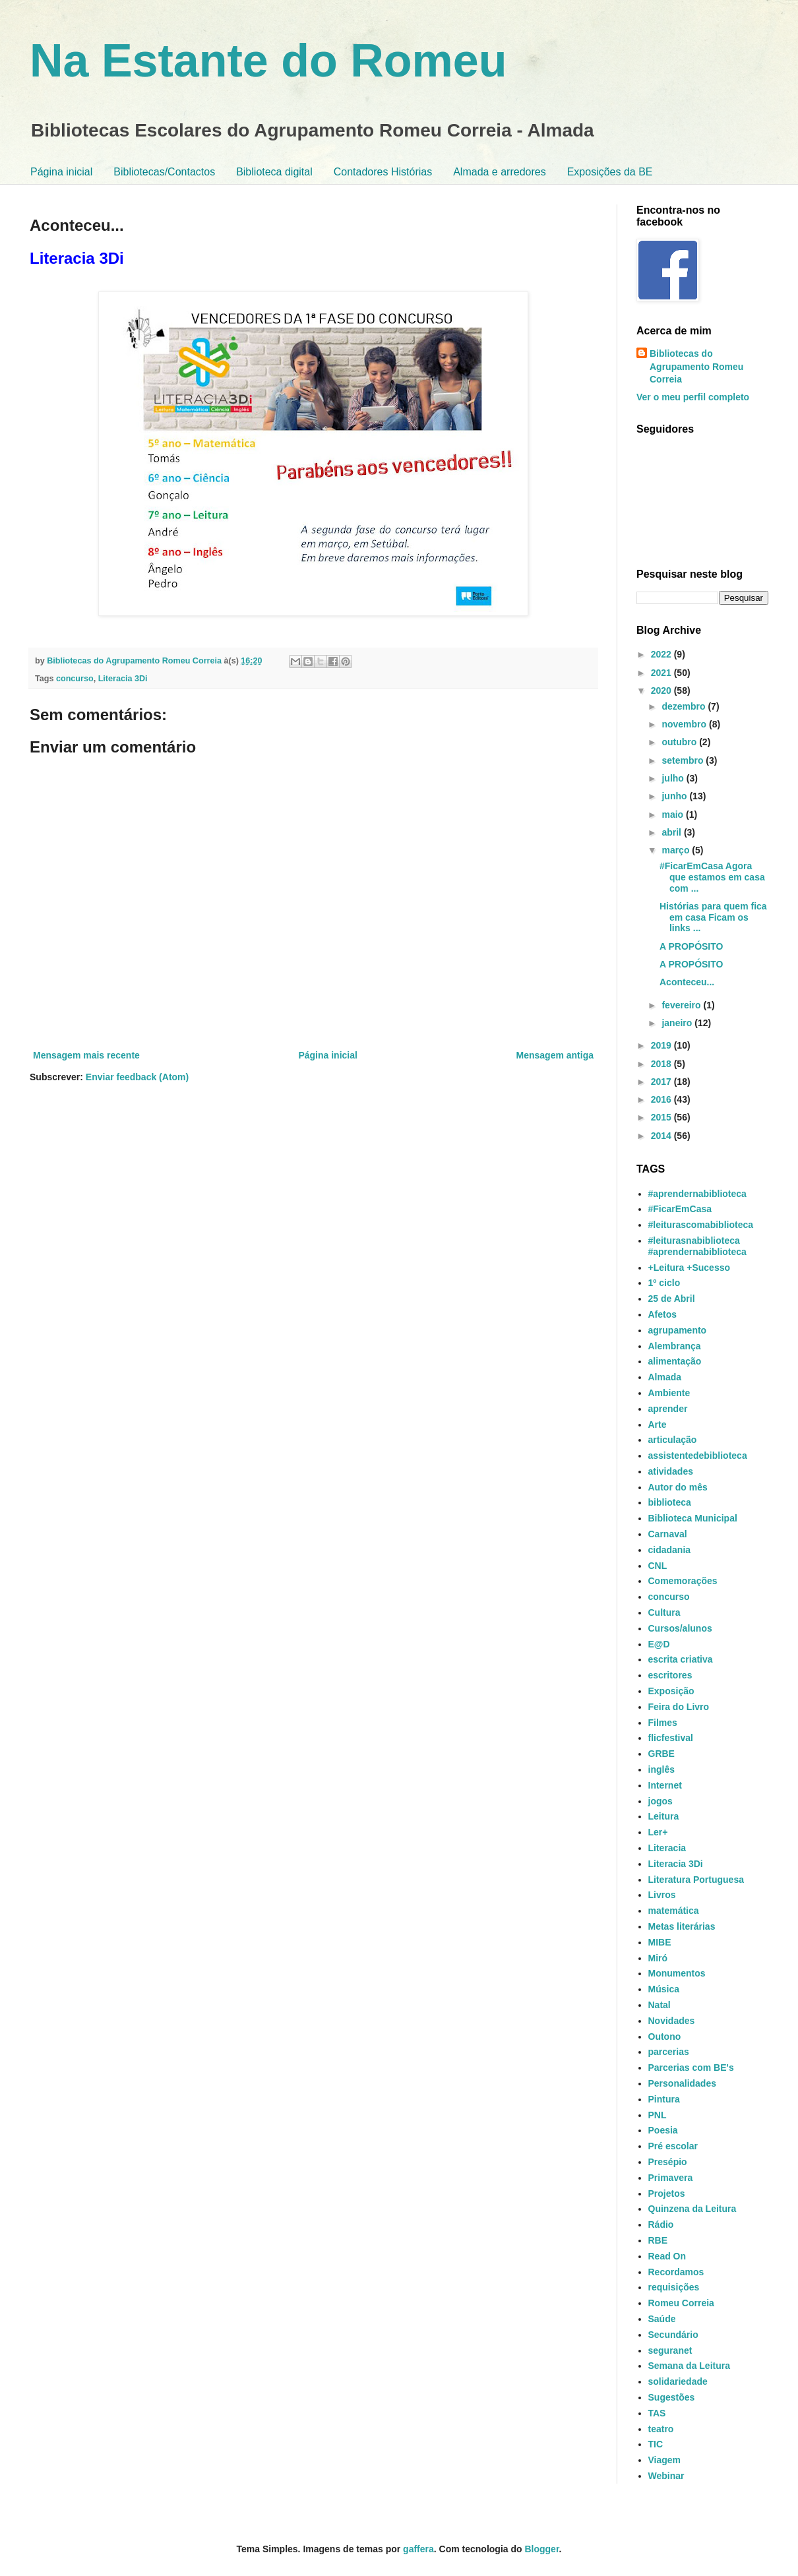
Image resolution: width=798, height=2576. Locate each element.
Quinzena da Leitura (692, 2208)
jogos (660, 1801)
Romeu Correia (681, 2303)
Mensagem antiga (555, 1055)
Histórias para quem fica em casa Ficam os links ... (713, 917)
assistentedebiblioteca (697, 1455)
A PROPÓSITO (691, 946)
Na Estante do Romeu (268, 60)
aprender (668, 1408)
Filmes (662, 1722)
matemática (673, 1910)
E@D (659, 1644)
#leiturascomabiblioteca (701, 1224)
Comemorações (683, 1581)
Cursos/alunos (680, 1628)
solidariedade (678, 2381)
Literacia (667, 1848)
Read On (667, 2256)
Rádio (661, 2224)
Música (663, 1989)
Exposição (671, 1691)
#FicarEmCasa (680, 1209)
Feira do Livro (679, 1707)
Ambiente (669, 1393)
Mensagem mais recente (86, 1055)
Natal (659, 2005)
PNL (657, 2115)
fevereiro (682, 1005)
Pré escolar (673, 2146)
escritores (670, 1675)
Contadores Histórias (383, 171)
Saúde (662, 2319)
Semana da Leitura (689, 2365)
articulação (672, 1439)
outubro (680, 742)
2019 (662, 1045)
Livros (662, 1894)
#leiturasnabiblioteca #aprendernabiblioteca (697, 1246)
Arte (657, 1424)
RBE (658, 2240)
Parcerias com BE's (691, 2067)
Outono (664, 2036)
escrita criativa (680, 1659)
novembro (685, 724)
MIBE (659, 1942)
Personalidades (682, 2083)
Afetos (662, 1314)
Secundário (673, 2334)
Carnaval (667, 1534)
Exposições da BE (610, 171)
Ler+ (658, 1832)
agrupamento (677, 1330)
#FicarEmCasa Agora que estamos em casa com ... (712, 877)
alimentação (675, 1361)
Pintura (664, 2099)
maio (673, 814)
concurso (75, 678)
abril (672, 832)
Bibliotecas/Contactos (164, 171)
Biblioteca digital (274, 171)
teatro (661, 2429)
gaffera (418, 2549)
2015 (662, 1117)
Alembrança (674, 1346)
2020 (662, 690)
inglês (661, 1769)
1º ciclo (664, 1282)
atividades (670, 1471)
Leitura (663, 1816)
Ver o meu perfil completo (692, 397)
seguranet (670, 2350)
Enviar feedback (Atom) (137, 1077)
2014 (662, 1135)
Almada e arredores (499, 171)
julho (673, 778)
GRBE (661, 1753)
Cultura (664, 1612)
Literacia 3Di (123, 678)
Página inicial (61, 171)
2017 (662, 1081)
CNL (657, 1565)
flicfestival (670, 1738)
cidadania (669, 1550)
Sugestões (671, 2397)
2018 (662, 1063)
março (676, 850)
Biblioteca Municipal (692, 1518)
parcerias (668, 2051)
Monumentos (677, 1973)
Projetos (666, 2193)
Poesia (663, 2130)
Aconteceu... (687, 982)
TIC (655, 2444)
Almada (665, 1377)
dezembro (684, 706)
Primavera (670, 2177)
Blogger (541, 2549)
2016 (662, 1099)
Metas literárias (682, 1926)
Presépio (667, 2162)
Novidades (671, 2020)
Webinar (666, 2475)
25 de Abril (671, 1298)
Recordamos (676, 2272)
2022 (662, 654)
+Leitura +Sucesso (689, 1267)
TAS (657, 2413)
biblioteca (669, 1502)
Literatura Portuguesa (696, 1879)
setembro (683, 760)
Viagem (664, 2460)
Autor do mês (678, 1487)
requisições (674, 2287)
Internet (665, 1785)
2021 (662, 672)
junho (675, 796)
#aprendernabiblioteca (697, 1193)
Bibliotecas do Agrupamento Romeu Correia (696, 366)
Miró (658, 1958)
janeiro (677, 1023)
